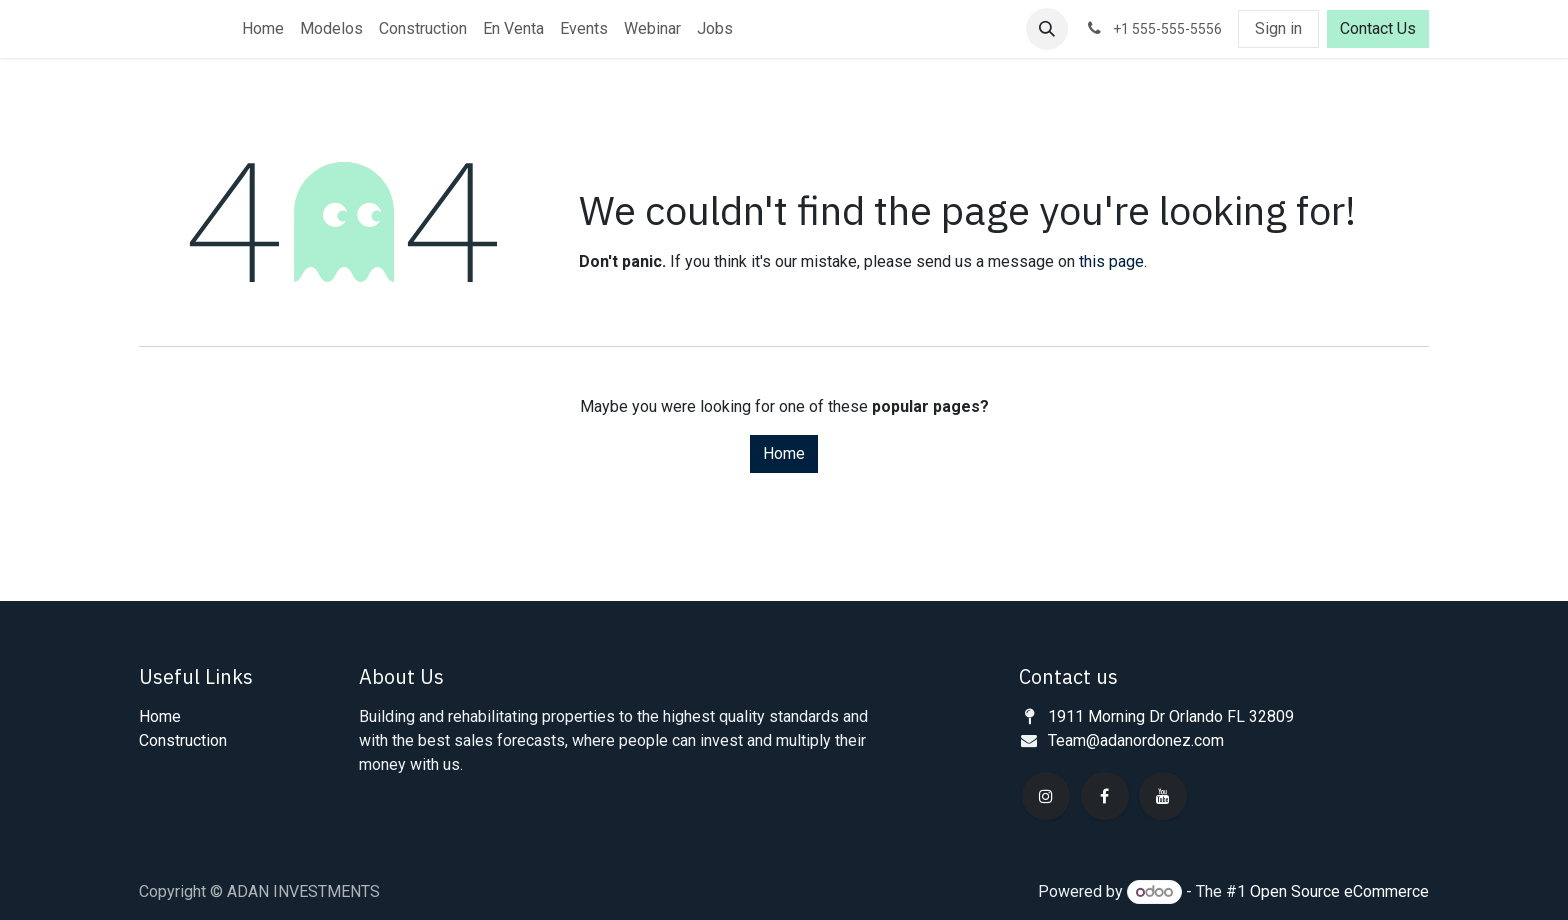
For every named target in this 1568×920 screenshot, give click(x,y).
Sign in (1278, 28)
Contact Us (1378, 28)
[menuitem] (263, 29)
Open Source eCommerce (1339, 891)
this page (1111, 261)
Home (784, 453)
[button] (1047, 29)
